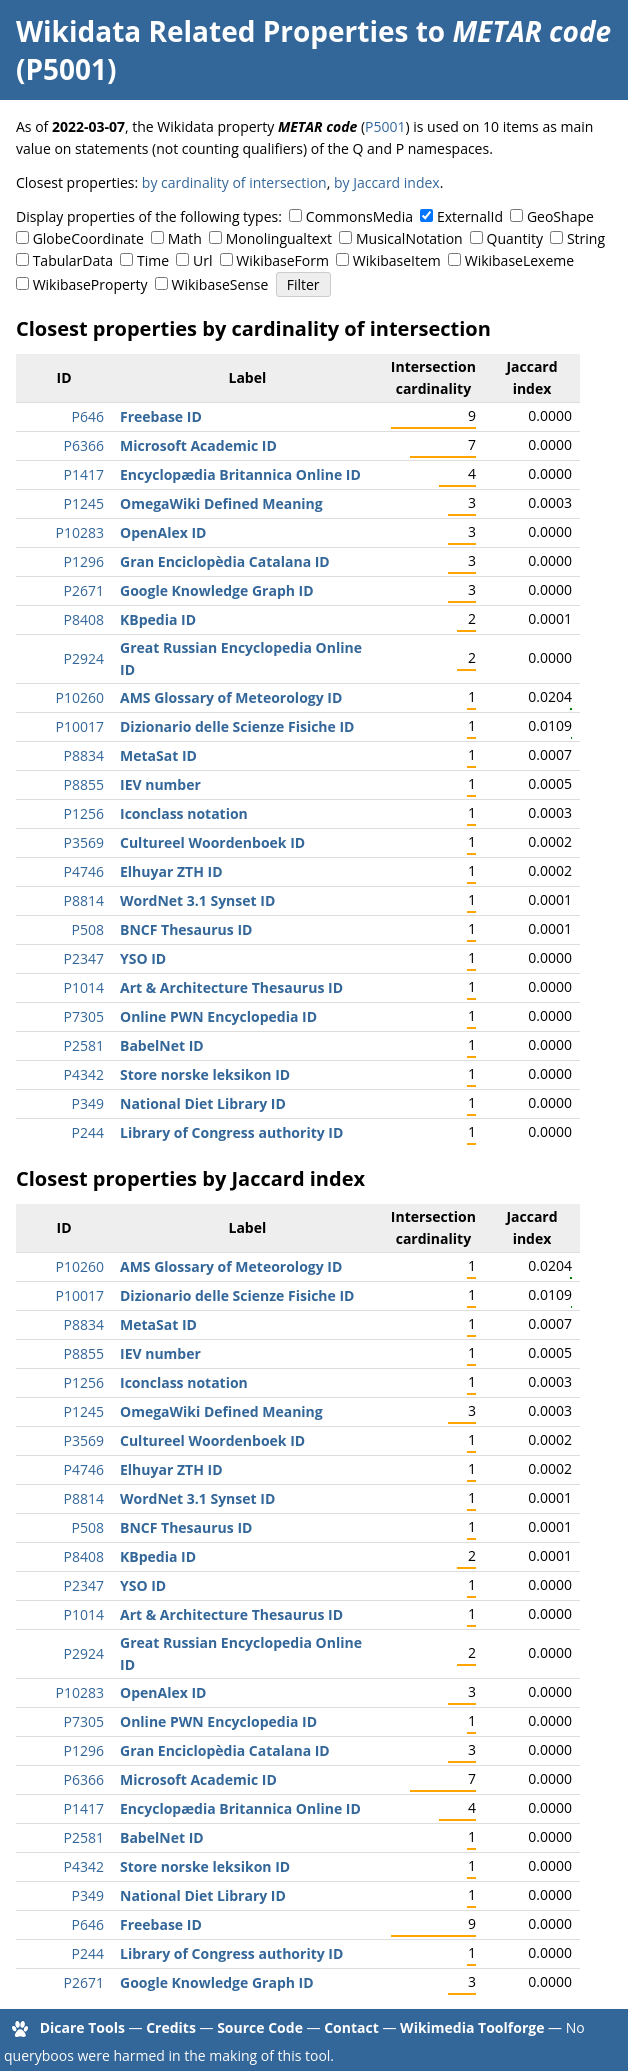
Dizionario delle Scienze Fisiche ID (237, 726)
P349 (88, 1103)
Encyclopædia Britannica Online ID (240, 474)
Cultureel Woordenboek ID (212, 842)
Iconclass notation (184, 813)
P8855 (84, 784)
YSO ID (143, 958)
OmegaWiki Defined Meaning (221, 503)
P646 (88, 416)
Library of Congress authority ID (231, 1132)
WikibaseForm (282, 260)
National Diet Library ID (203, 1103)
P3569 (84, 842)
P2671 (84, 590)
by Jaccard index (387, 182)
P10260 (80, 697)
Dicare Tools (82, 2027)
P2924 (84, 658)
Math (185, 238)
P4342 (84, 1074)
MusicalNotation (409, 238)
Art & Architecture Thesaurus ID (231, 987)
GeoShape (560, 216)
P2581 (84, 1045)
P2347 (84, 958)
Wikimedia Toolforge (472, 2027)
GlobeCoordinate (88, 238)
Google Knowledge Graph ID (217, 590)
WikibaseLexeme (519, 260)
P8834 (84, 755)
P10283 (80, 532)
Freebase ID (161, 416)
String (586, 238)
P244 (88, 1132)
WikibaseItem (397, 260)
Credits (171, 2027)
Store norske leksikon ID (205, 1074)
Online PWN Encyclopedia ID (218, 1016)
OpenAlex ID (163, 532)
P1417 (84, 474)
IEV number (160, 784)
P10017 (80, 726)
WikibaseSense (220, 284)
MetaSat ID (158, 755)
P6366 (84, 445)
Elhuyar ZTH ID (171, 871)
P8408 (84, 619)
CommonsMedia (359, 216)
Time (153, 260)
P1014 (84, 987)
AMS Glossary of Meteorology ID (231, 697)
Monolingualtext (279, 238)
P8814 (84, 900)
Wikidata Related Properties (212, 31)
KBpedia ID (158, 619)
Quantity (515, 238)
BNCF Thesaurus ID (186, 929)
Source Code (260, 2027)
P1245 (84, 503)
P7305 (84, 1016)
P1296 (84, 561)
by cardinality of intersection (234, 182)
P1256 (84, 813)
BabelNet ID (162, 1045)
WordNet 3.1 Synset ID (197, 900)
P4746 (84, 871)
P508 (88, 929)
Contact (351, 2027)
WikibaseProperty (90, 284)
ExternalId (470, 216)
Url (202, 260)
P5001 (385, 126)
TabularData (73, 260)
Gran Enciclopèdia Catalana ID (225, 561)
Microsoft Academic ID (198, 445)
